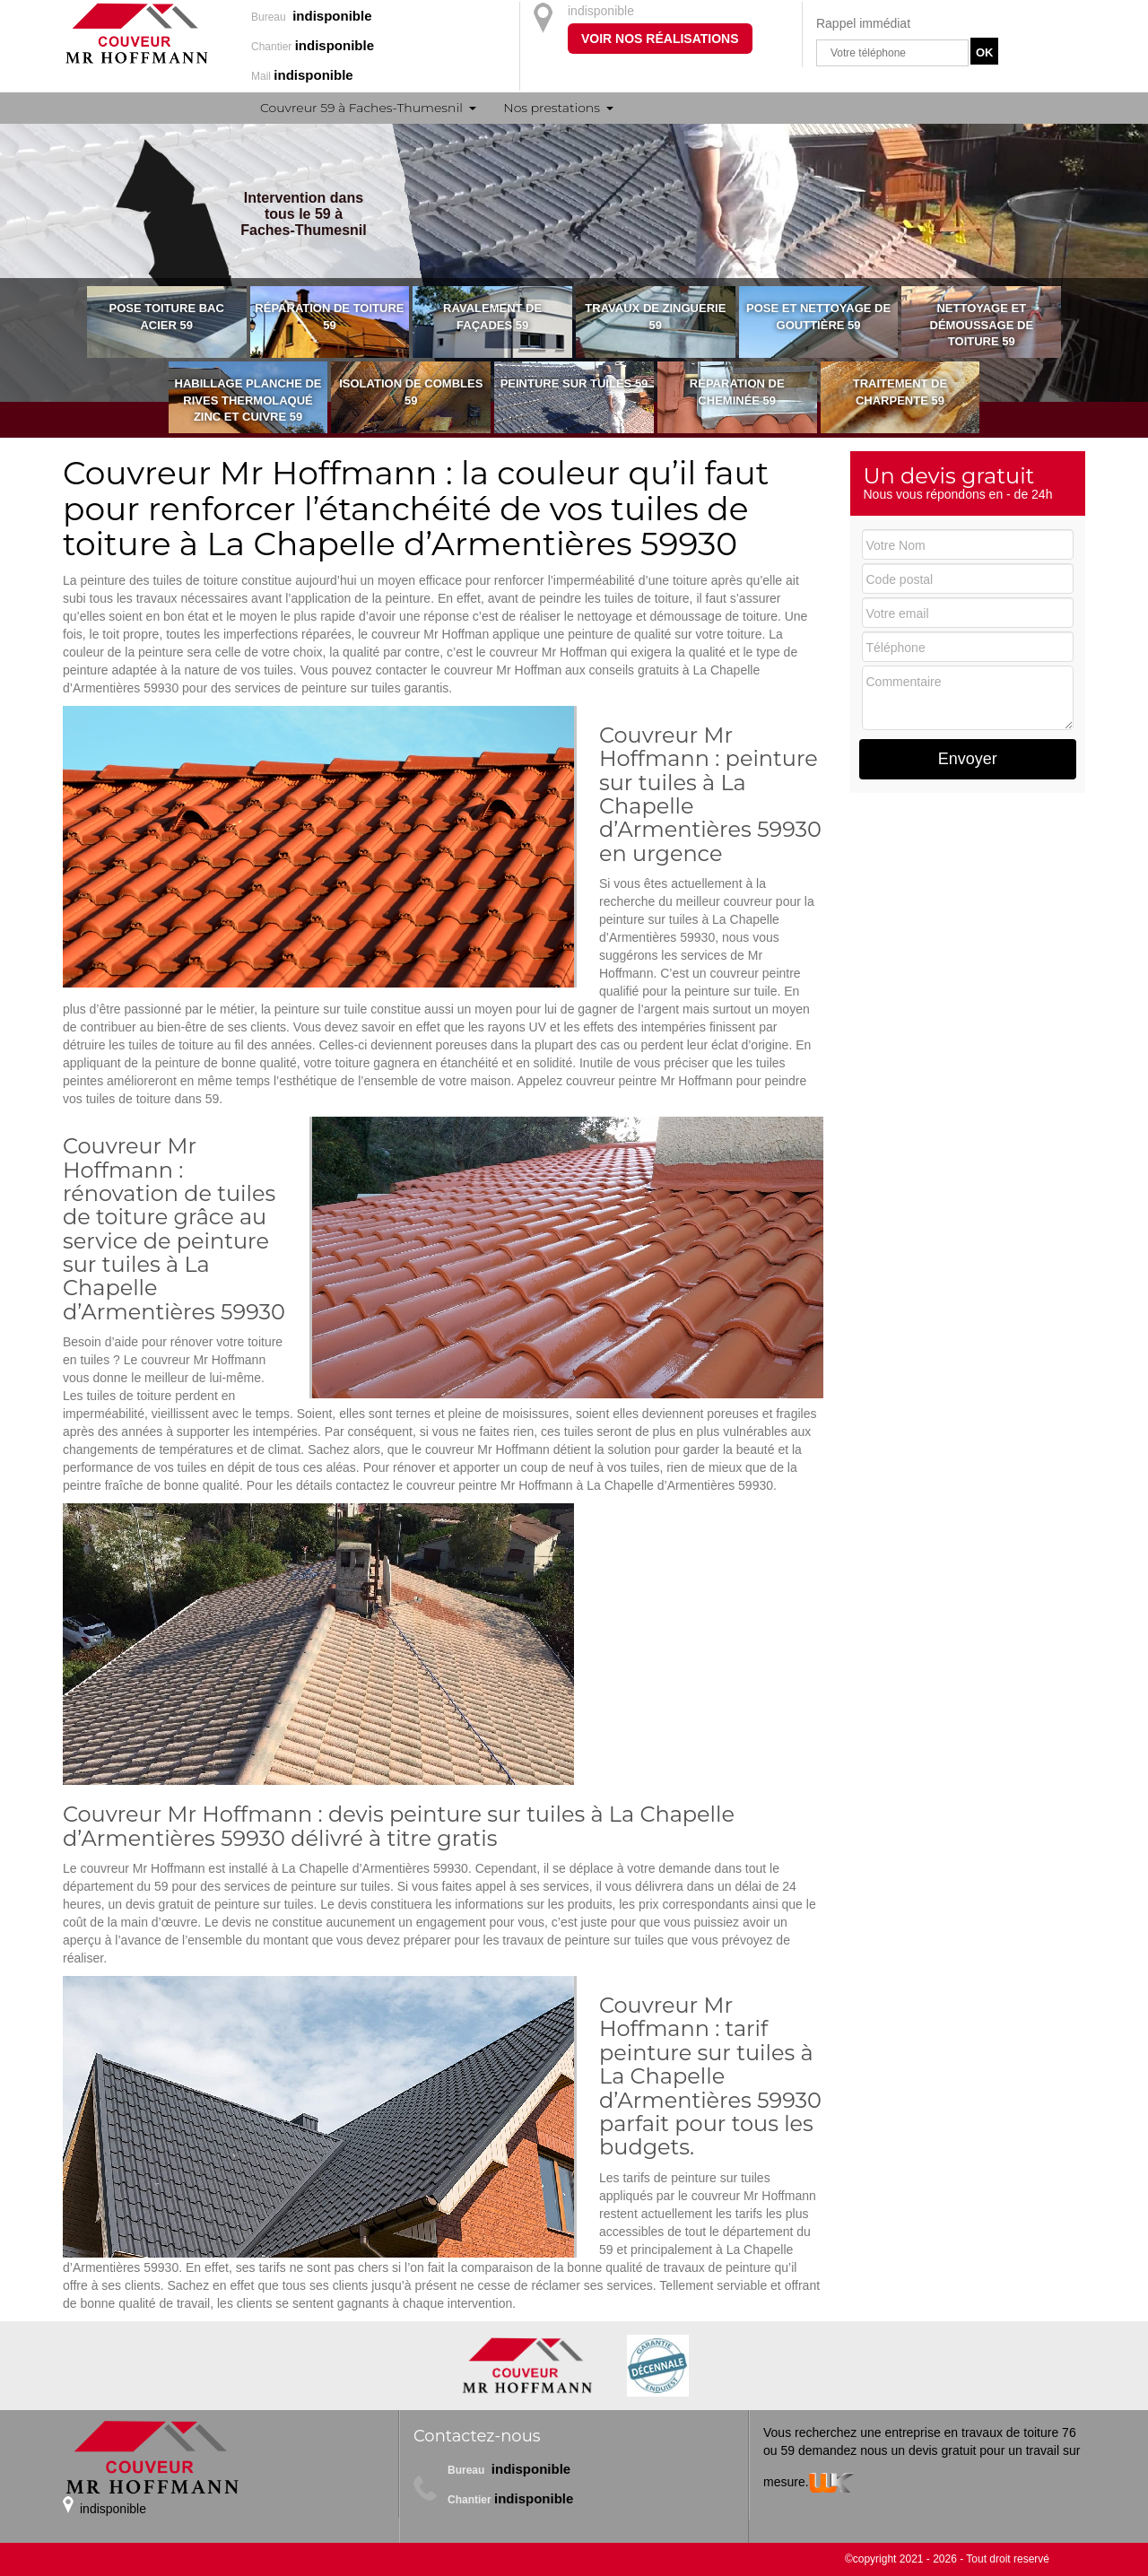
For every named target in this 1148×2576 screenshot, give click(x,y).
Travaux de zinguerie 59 (655, 316)
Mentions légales (460, 2528)
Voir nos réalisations (660, 38)
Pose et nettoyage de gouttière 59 (818, 316)
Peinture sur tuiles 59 (574, 383)
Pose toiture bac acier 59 (166, 316)
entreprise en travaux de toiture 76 (979, 2432)
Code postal (900, 579)
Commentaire (904, 681)
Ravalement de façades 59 (492, 316)
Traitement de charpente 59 (900, 392)
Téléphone (896, 647)
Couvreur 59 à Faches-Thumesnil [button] (361, 108)
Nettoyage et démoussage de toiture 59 (982, 324)
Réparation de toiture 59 (329, 316)
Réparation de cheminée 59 (737, 392)
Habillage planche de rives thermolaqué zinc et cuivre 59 (248, 400)
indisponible (601, 11)
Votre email (897, 613)
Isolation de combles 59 (411, 392)
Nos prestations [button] (551, 108)
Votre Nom (896, 545)
